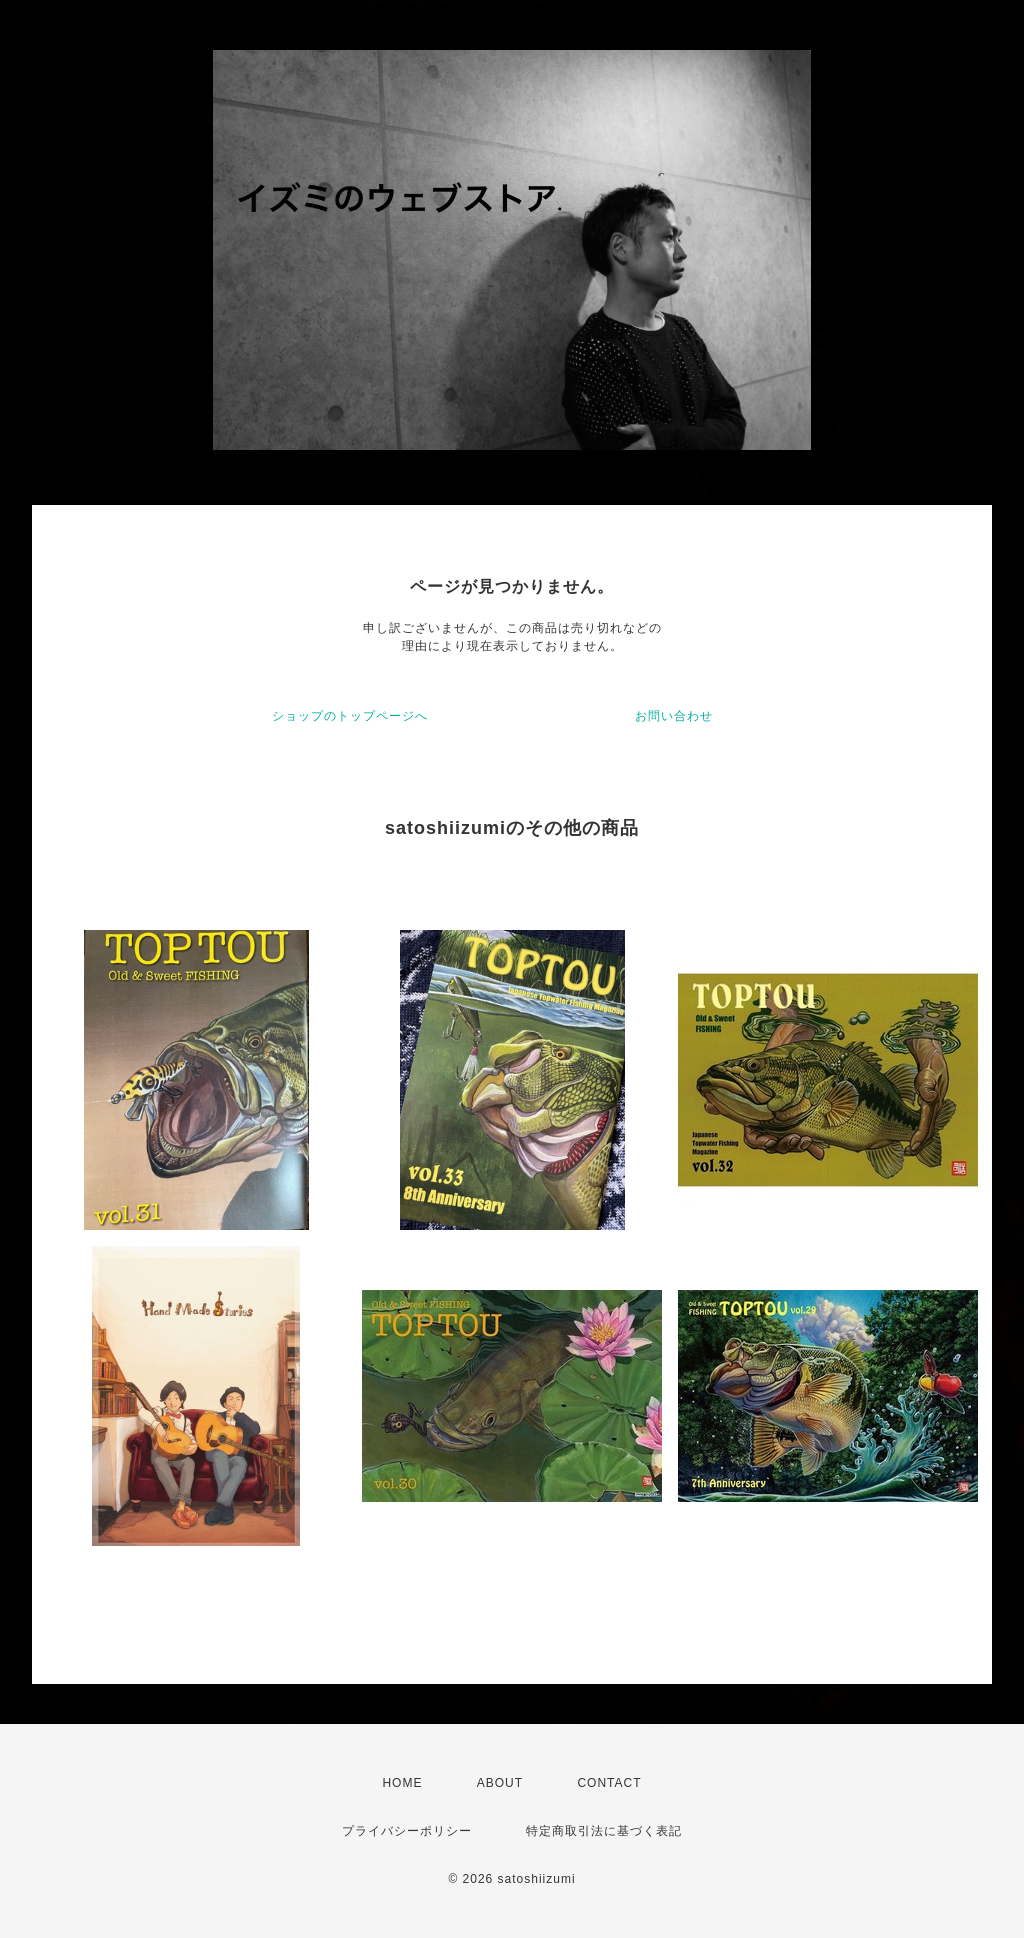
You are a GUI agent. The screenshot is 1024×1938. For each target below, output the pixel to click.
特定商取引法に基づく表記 (604, 1831)
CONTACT (609, 1783)
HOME (402, 1783)
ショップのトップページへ (350, 716)
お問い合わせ (674, 716)
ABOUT (500, 1783)
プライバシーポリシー (407, 1831)
